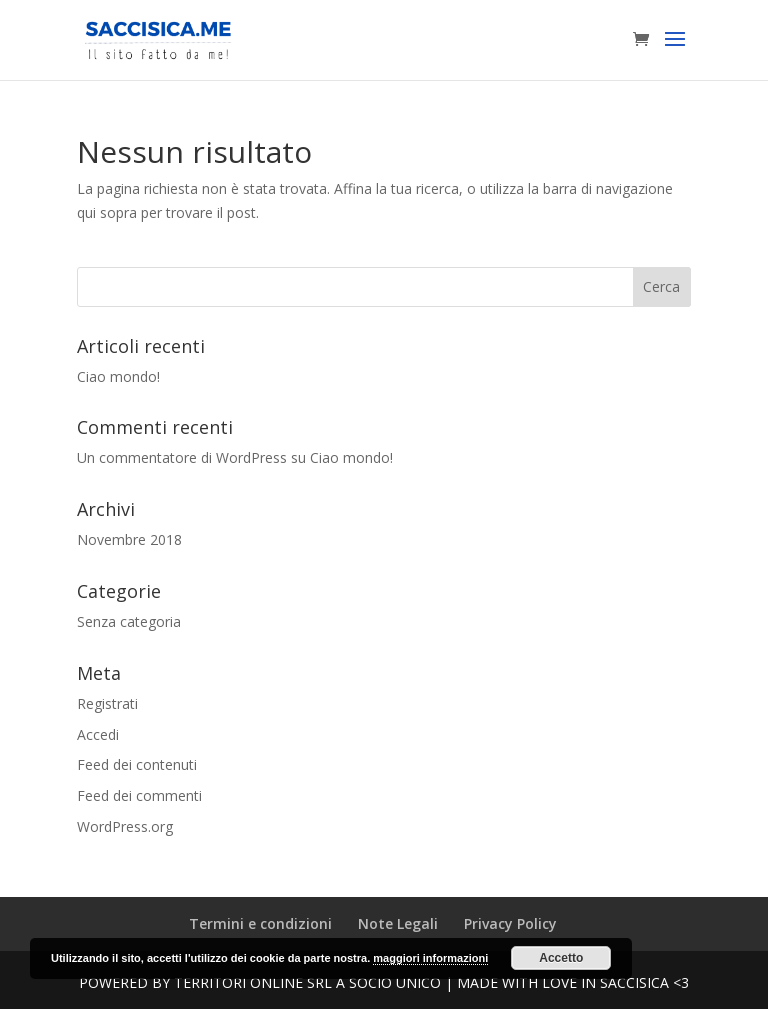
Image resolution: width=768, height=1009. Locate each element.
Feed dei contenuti (137, 764)
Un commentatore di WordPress (182, 457)
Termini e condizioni (260, 923)
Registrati (107, 703)
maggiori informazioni (430, 958)
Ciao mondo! (118, 376)
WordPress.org (125, 826)
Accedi (98, 734)
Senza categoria (129, 621)
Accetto (561, 958)
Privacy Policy (510, 923)
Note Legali (398, 923)
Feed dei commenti (139, 795)
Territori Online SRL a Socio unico (307, 982)
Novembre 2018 (129, 539)
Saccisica (634, 982)
